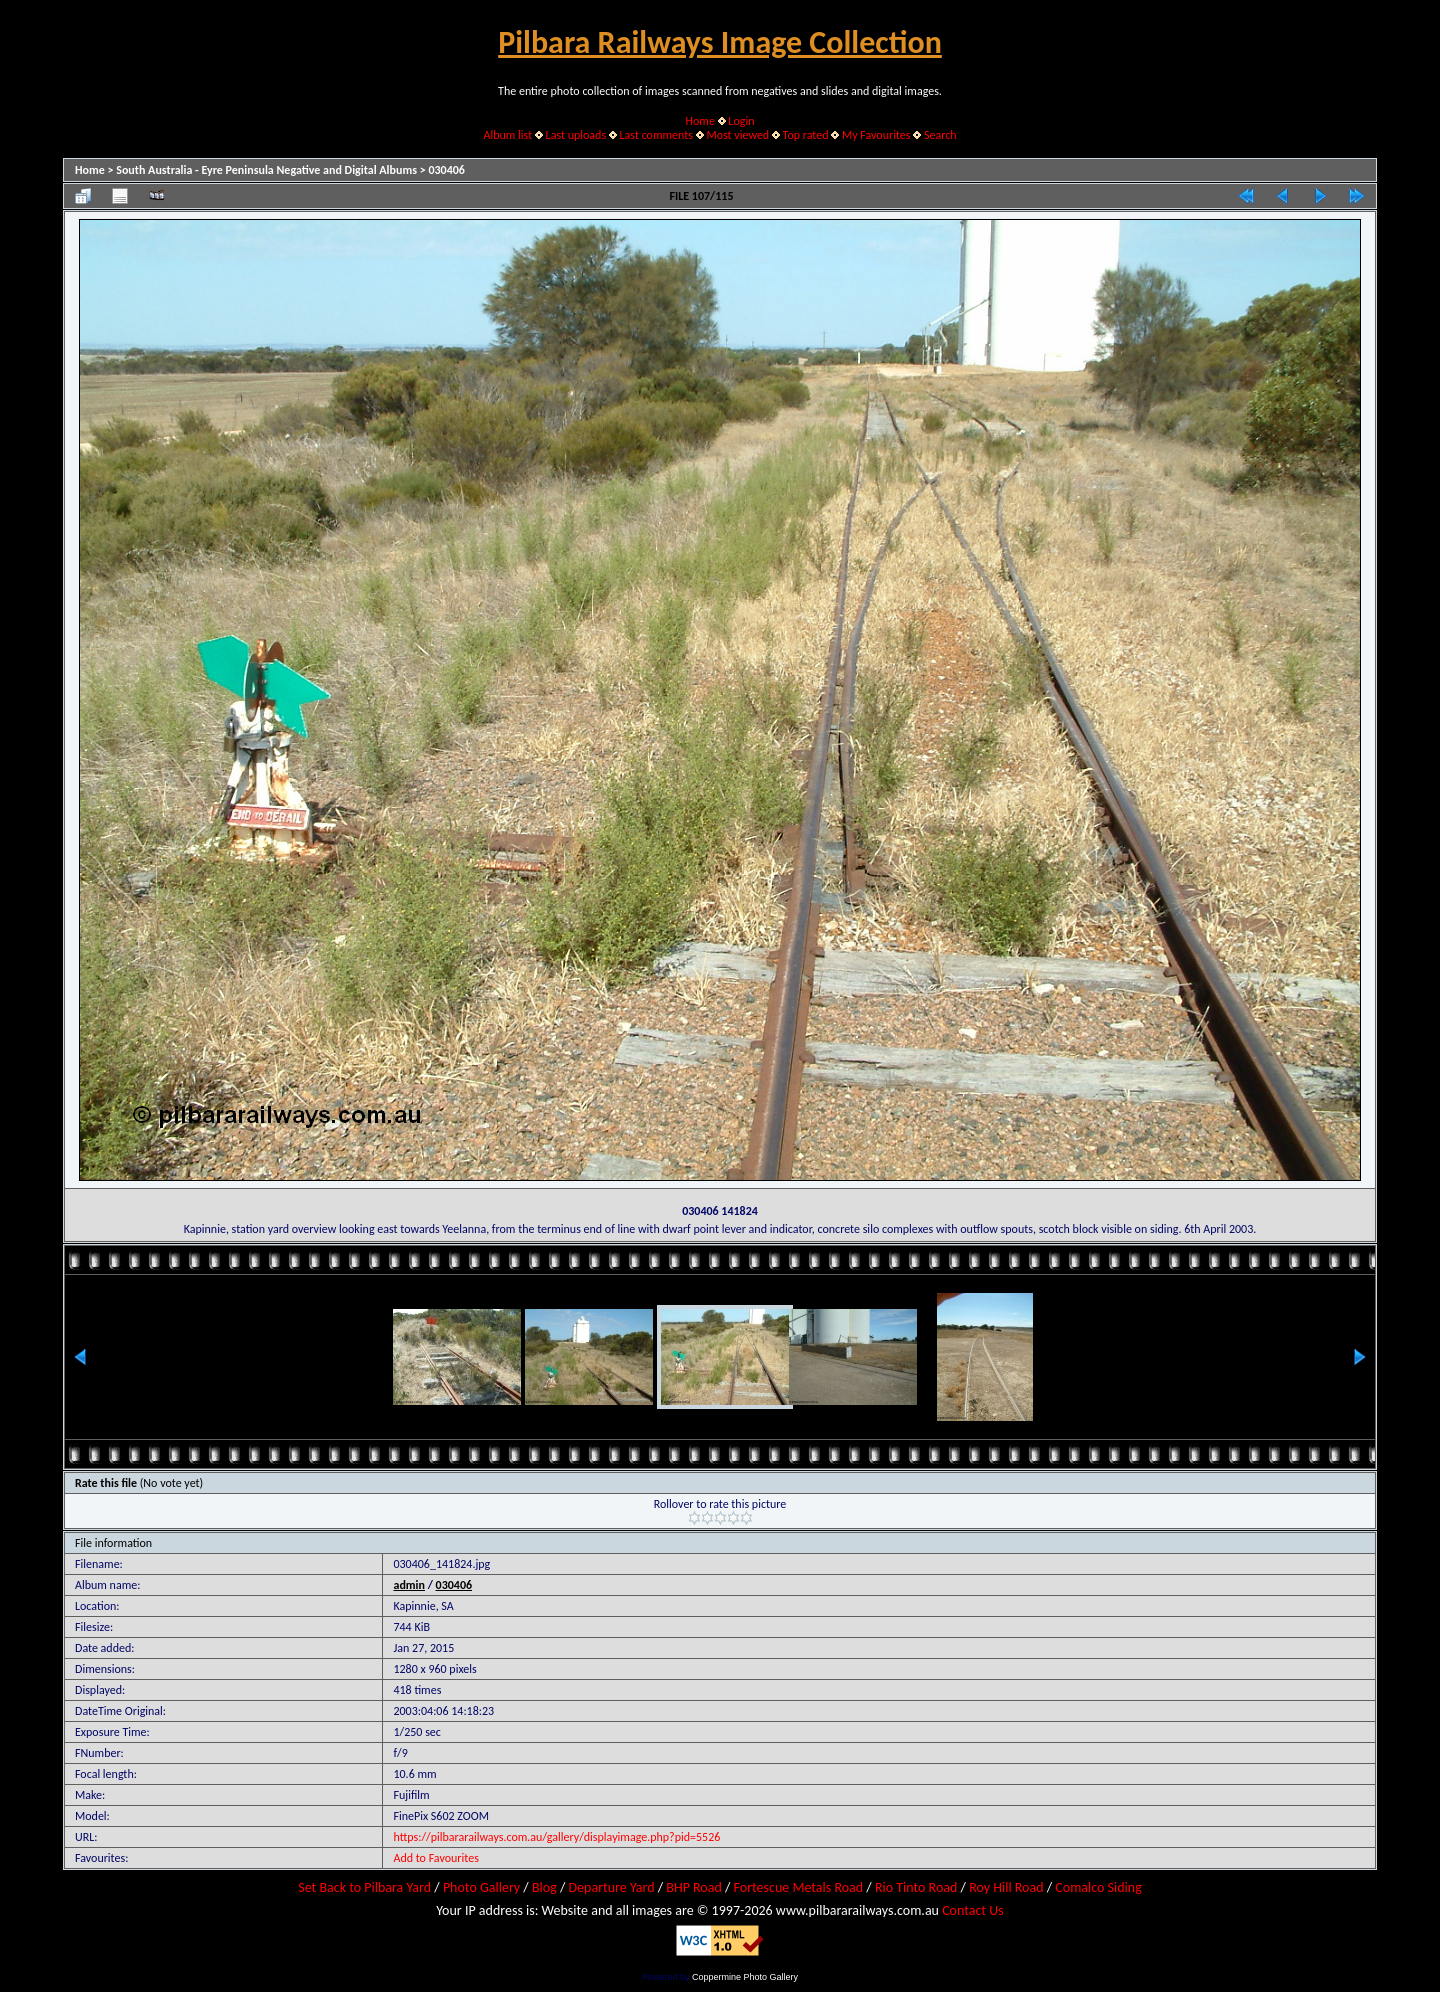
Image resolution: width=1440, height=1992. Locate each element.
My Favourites (876, 135)
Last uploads (576, 135)
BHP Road (694, 1887)
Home (700, 121)
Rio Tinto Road (916, 1887)
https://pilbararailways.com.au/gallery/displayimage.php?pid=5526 (556, 1837)
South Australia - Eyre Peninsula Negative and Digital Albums (266, 170)
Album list (507, 135)
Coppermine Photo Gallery (745, 1977)
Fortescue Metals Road (799, 1887)
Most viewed (737, 135)
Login (741, 121)
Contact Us (973, 1910)
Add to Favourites (435, 1858)
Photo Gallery (481, 1887)
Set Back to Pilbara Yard (364, 1887)
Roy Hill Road (1006, 1887)
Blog (544, 1887)
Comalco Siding (1098, 1887)
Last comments (656, 135)
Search (940, 135)
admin (409, 1585)
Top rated (806, 135)
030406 (446, 170)
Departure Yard (611, 1887)
